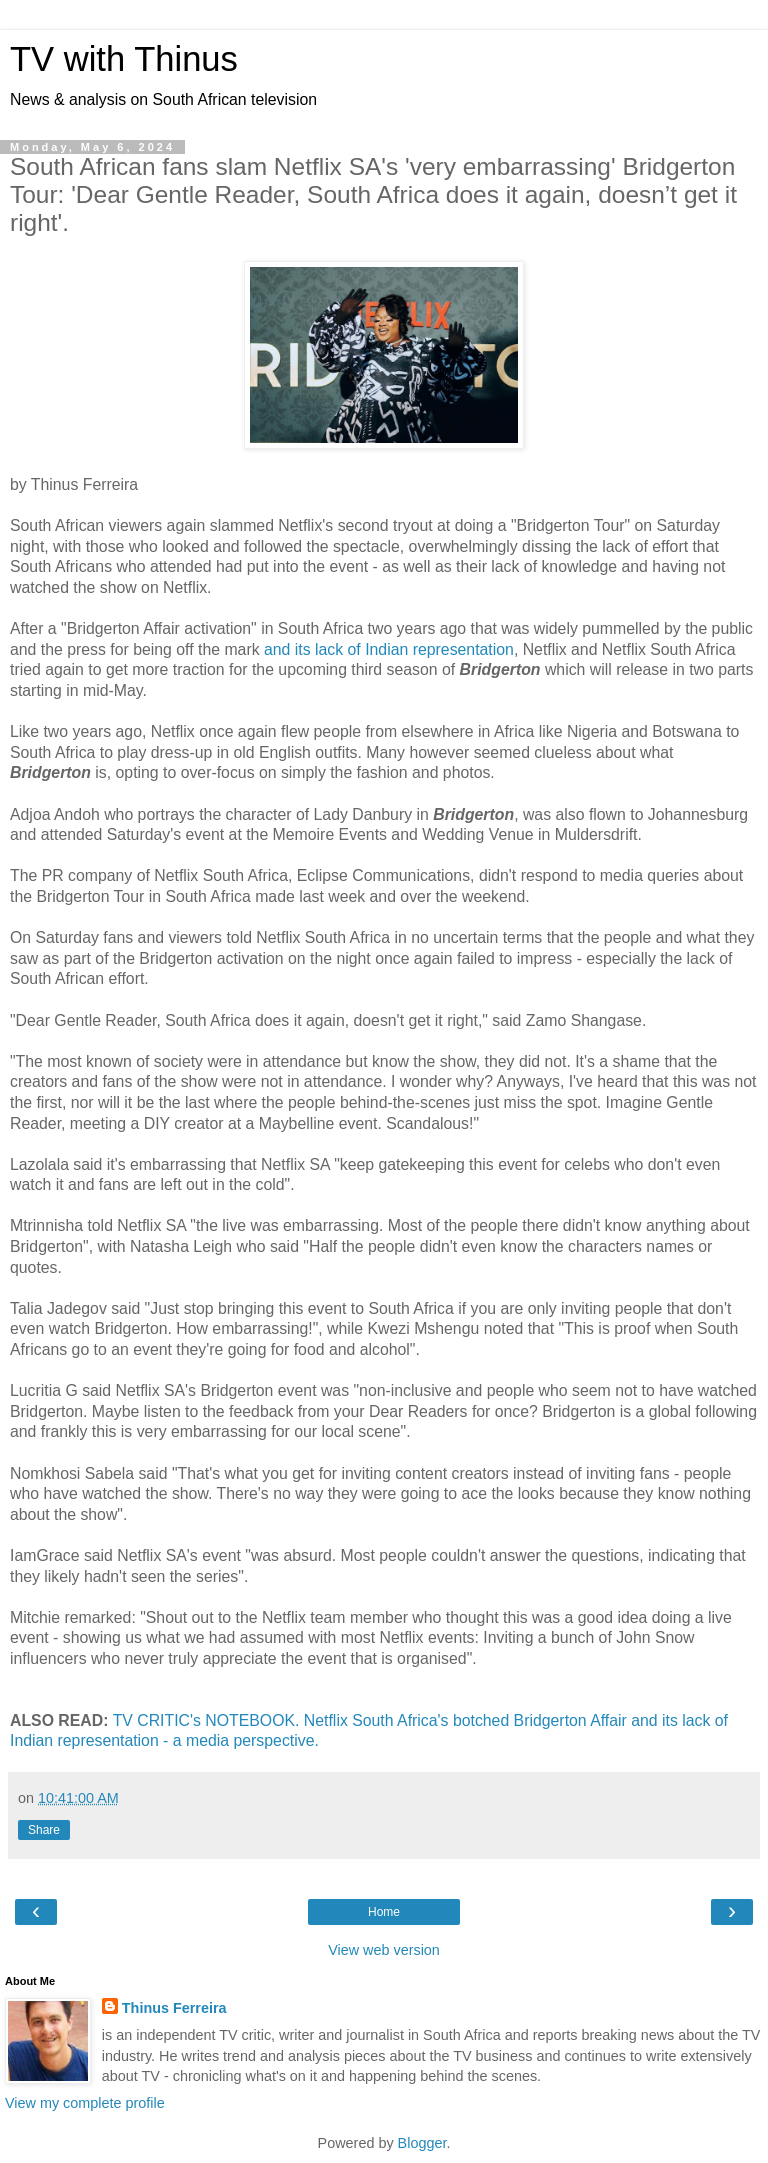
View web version (384, 1950)
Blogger (422, 2143)
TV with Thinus (124, 59)
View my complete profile (85, 2103)
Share (44, 1830)
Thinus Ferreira (174, 2008)
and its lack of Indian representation (389, 649)
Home (384, 1912)
